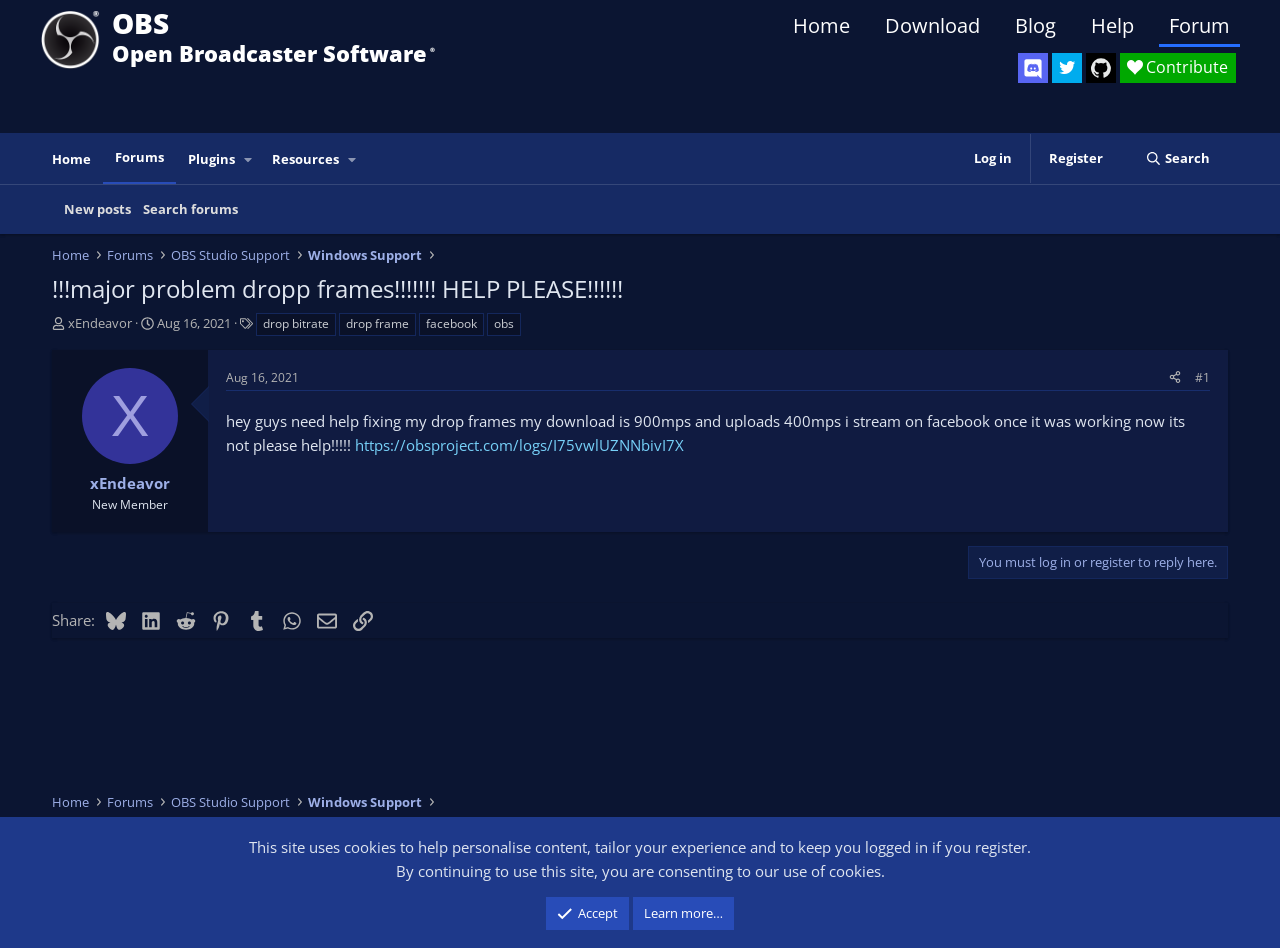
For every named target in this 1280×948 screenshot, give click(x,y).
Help (1112, 25)
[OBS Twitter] (1067, 68)
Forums (139, 157)
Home (821, 25)
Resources (305, 159)
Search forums (190, 209)
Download (932, 25)
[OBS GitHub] (1101, 68)
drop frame (377, 323)
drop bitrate (296, 323)
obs (504, 323)
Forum (1199, 25)
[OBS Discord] (1033, 68)
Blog (1035, 25)
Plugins (211, 159)
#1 (1202, 377)
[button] (249, 159)
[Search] (1177, 158)
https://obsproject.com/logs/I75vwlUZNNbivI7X (519, 445)
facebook (451, 323)
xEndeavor (100, 323)
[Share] (1175, 377)
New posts (97, 209)
